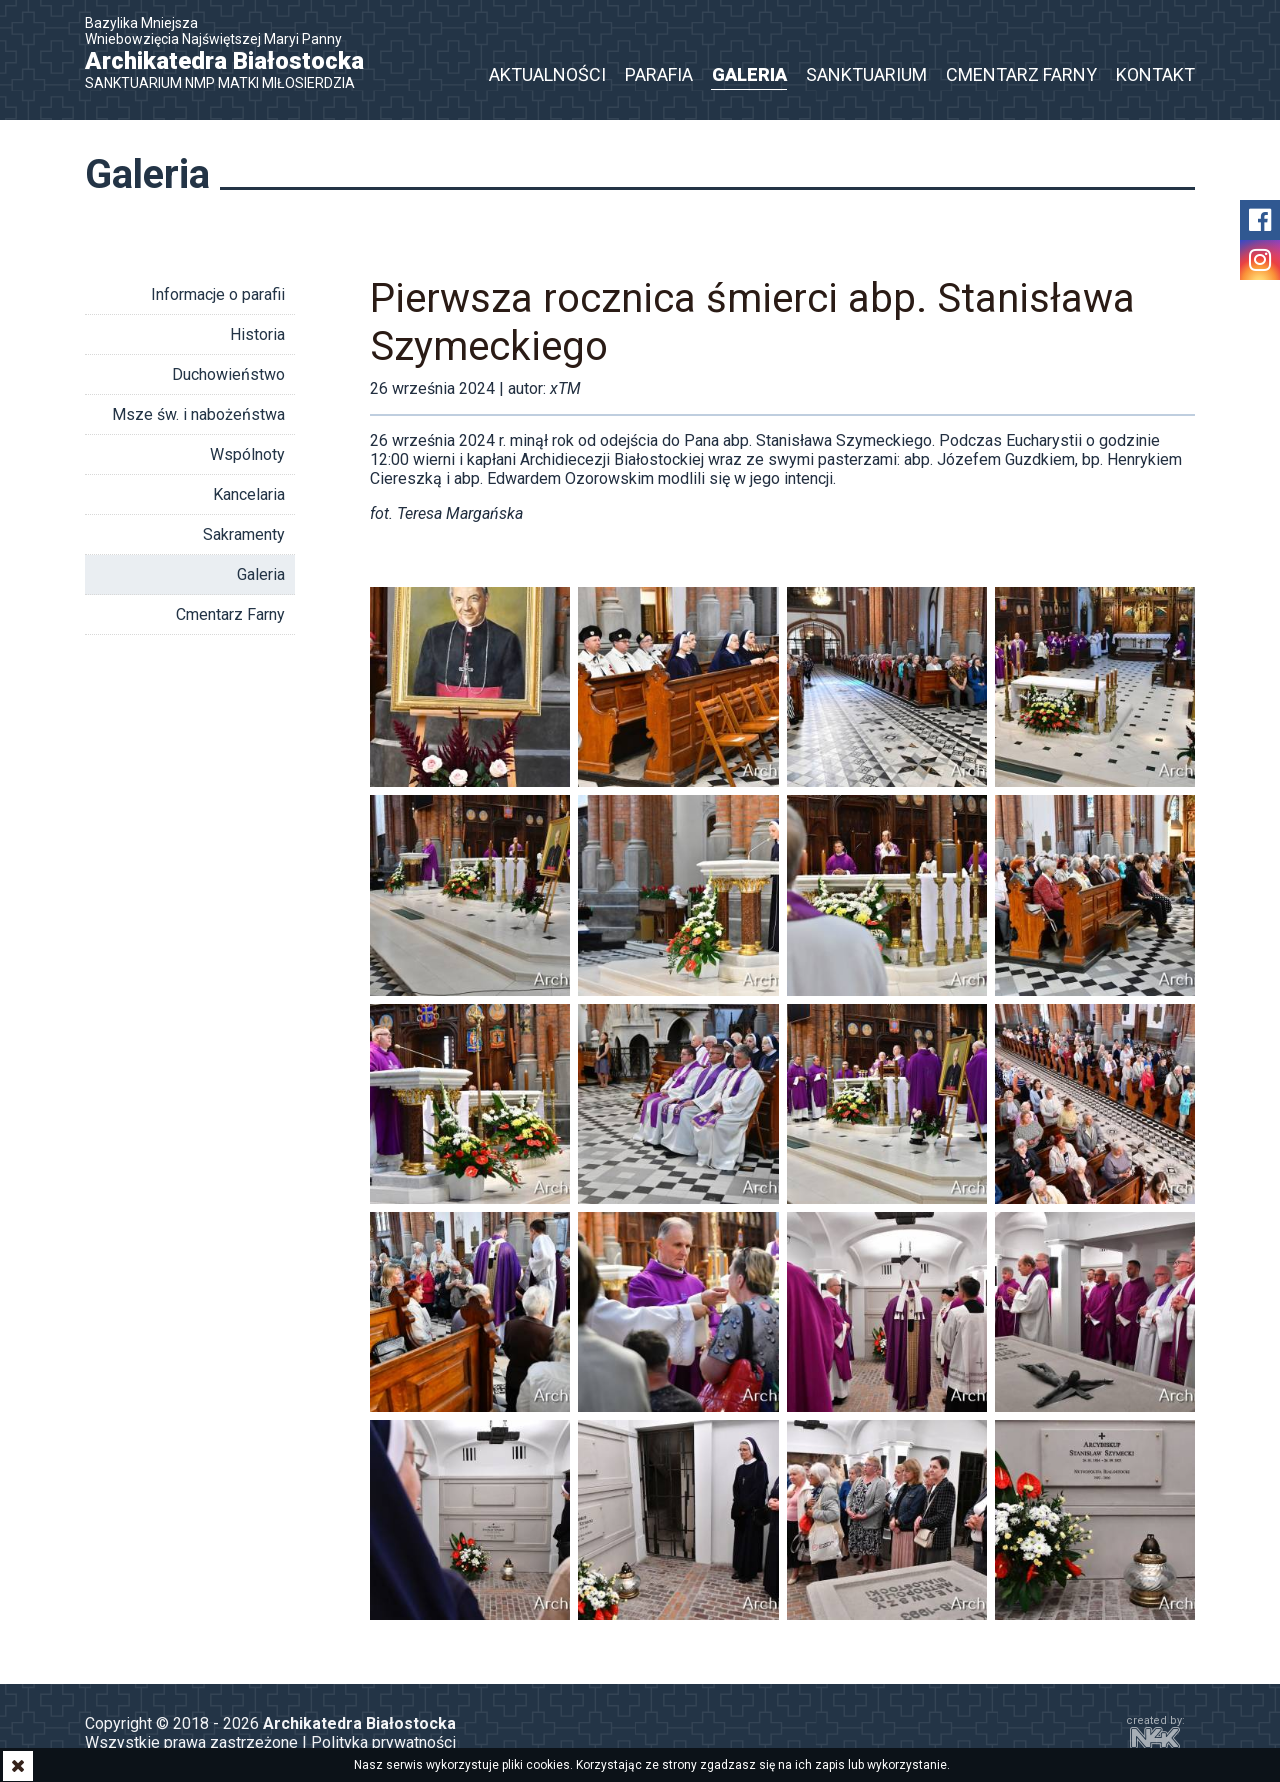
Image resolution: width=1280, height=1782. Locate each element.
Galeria (749, 74)
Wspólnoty (247, 454)
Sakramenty (244, 534)
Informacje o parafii (218, 294)
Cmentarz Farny (1021, 74)
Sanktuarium (866, 74)
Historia (257, 334)
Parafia (659, 74)
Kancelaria (249, 494)
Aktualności (547, 74)
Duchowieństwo (228, 374)
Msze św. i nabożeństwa (198, 414)
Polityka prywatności (383, 1742)
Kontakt (1155, 74)
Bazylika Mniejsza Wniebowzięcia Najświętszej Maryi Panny (235, 53)
